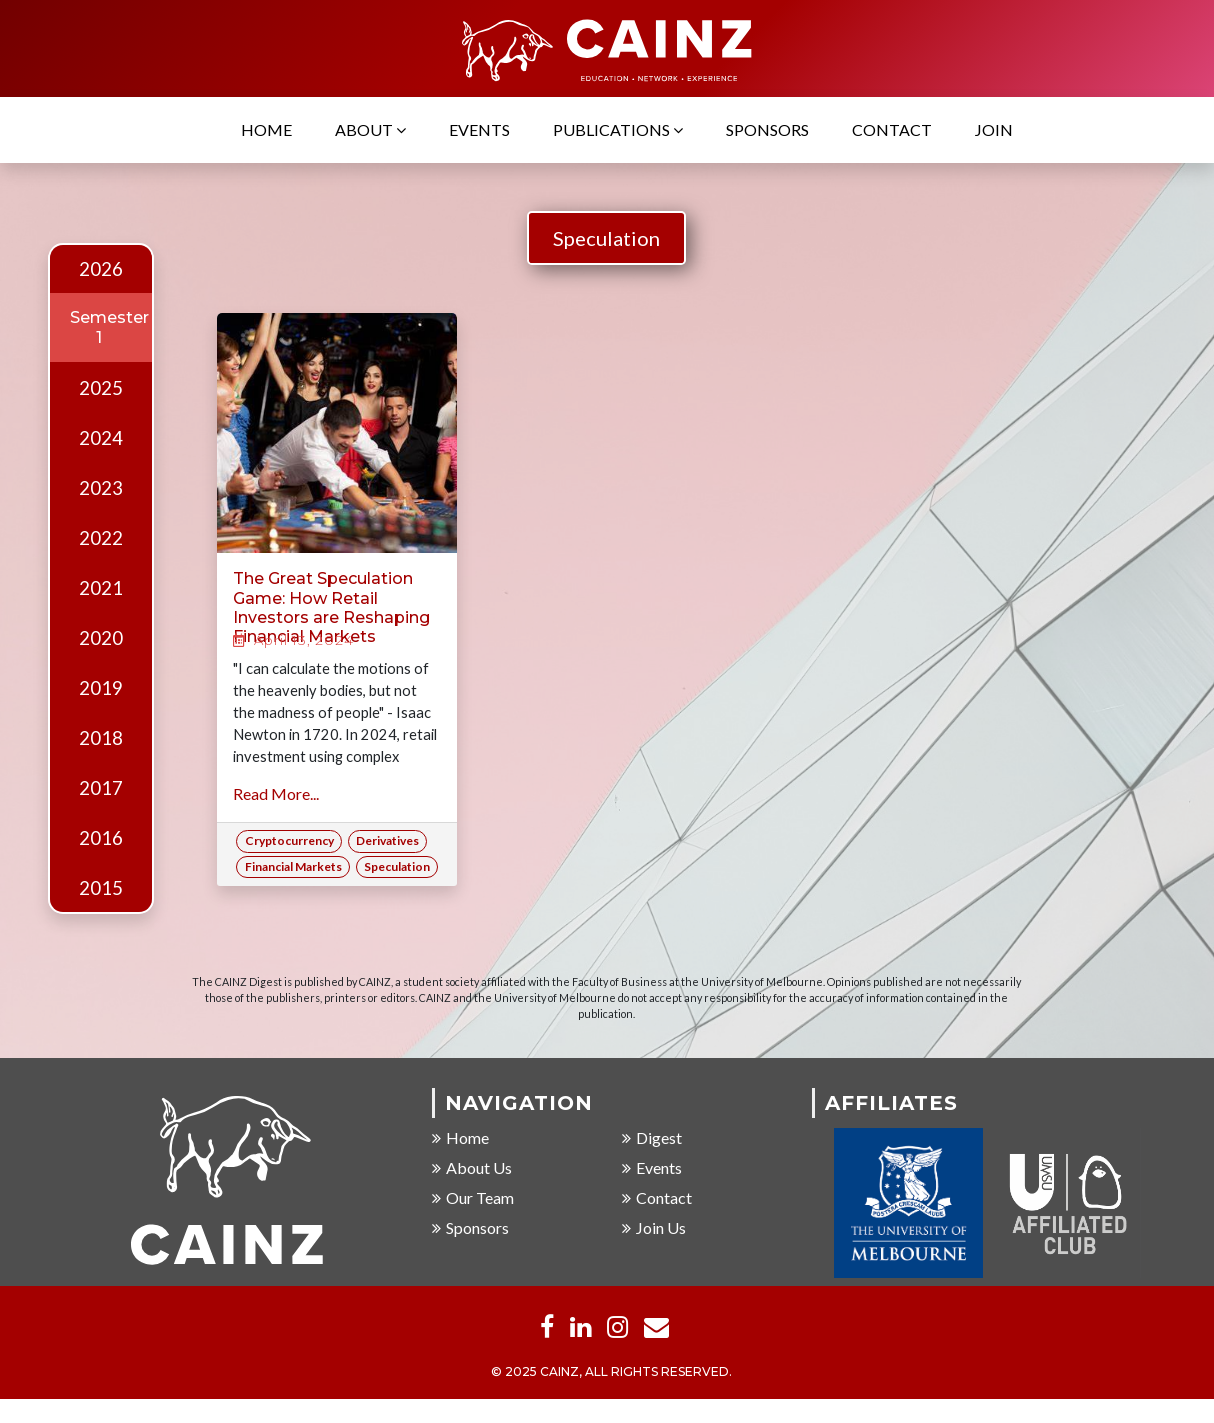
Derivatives (387, 840)
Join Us (654, 1228)
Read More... (276, 793)
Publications (618, 130)
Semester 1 (109, 327)
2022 (101, 538)
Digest (652, 1138)
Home (266, 130)
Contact (892, 130)
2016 (101, 838)
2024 (101, 438)
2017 (101, 788)
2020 (101, 638)
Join (994, 130)
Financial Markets (293, 866)
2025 (101, 388)
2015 (101, 888)
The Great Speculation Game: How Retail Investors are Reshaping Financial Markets (331, 607)
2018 (101, 738)
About (370, 130)
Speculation (606, 238)
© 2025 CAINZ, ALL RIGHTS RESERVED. (611, 1372)
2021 (101, 588)
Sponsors (767, 130)
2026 (101, 269)
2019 (101, 688)
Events (479, 130)
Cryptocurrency (289, 840)
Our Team (473, 1198)
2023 (101, 488)
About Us (472, 1168)
